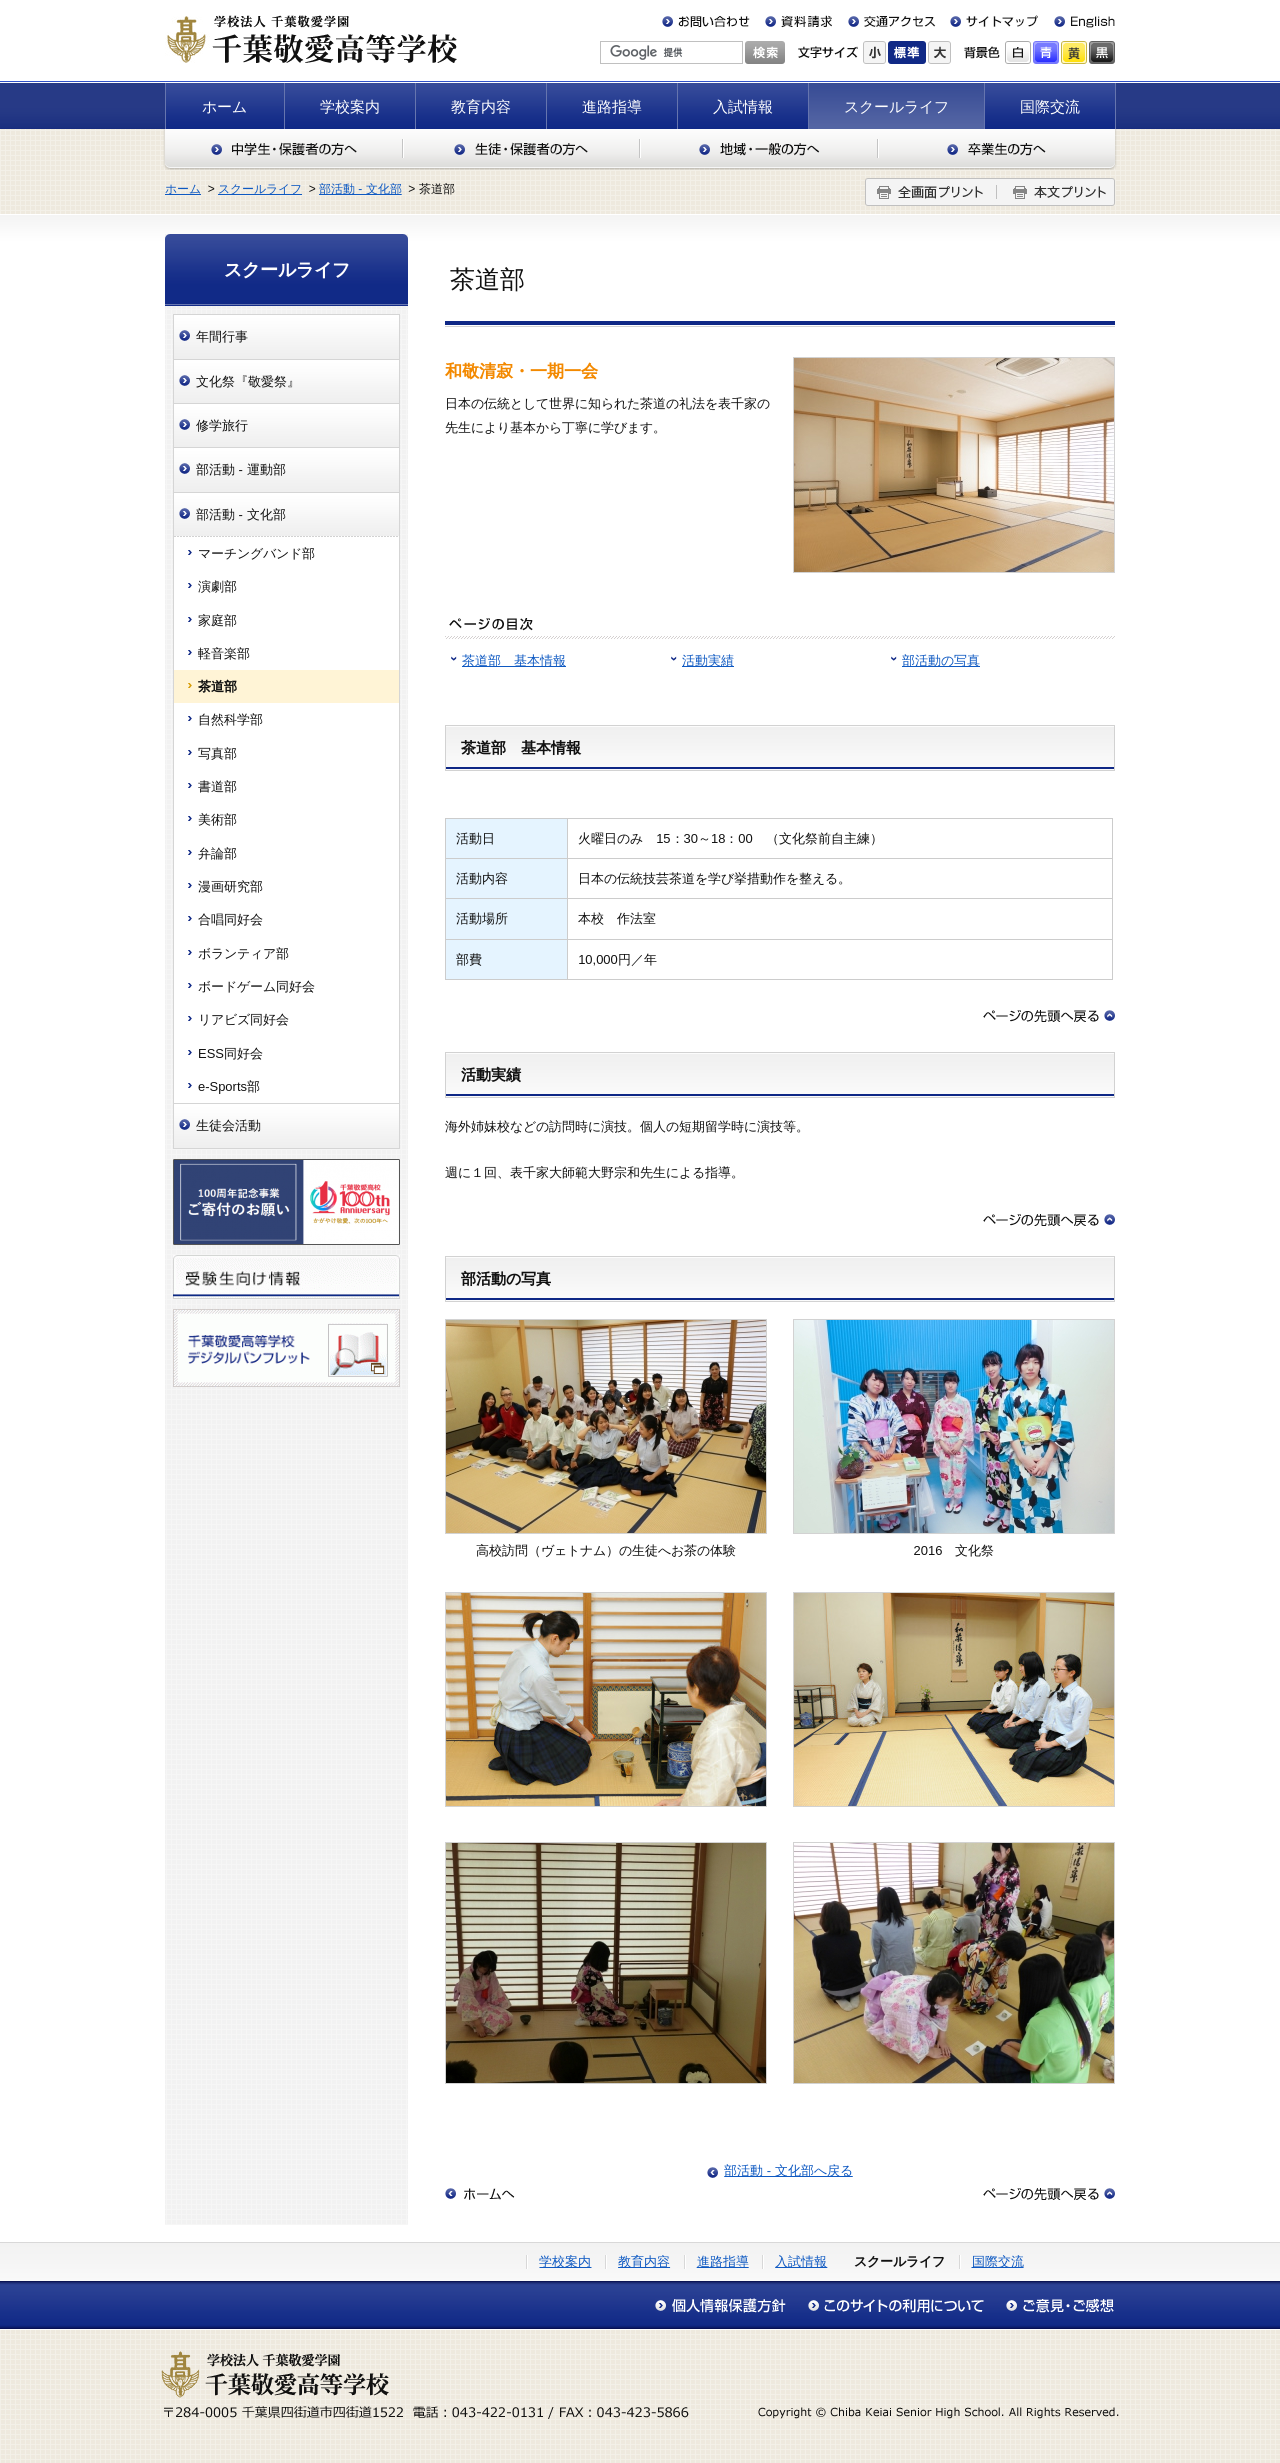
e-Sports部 (229, 1086)
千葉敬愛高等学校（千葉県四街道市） (311, 39)
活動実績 (708, 660)
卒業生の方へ (997, 149)
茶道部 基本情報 (514, 660)
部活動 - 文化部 (360, 189)
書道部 (217, 786)
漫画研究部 (230, 886)
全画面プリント (931, 192)
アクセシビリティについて (1055, 2305)
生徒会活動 (228, 1125)
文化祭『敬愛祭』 (248, 381)
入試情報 (743, 106)
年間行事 (222, 336)
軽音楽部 (224, 653)
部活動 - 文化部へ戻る (788, 2170)
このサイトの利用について (895, 2305)
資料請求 (799, 21)
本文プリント (1056, 192)
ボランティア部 (243, 953)
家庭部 (217, 620)
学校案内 (350, 106)
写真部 (217, 753)
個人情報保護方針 (725, 2305)
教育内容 (481, 106)
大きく (939, 52)
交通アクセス (891, 21)
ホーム (224, 106)
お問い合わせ (710, 21)
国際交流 (1050, 106)
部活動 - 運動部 (241, 469)
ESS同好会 (230, 1053)
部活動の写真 (941, 660)
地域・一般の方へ (759, 149)
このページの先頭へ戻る (1049, 1016)
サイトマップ (990, 21)
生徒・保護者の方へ (521, 149)
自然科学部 (230, 719)
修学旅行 (222, 425)
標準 (907, 52)
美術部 (217, 819)
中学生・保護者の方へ (283, 149)
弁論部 (217, 853)
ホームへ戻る (480, 2194)
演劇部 (217, 586)
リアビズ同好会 (243, 1019)
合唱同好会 (230, 919)
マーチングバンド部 (256, 553)
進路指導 (612, 106)
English (1076, 21)
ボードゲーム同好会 (256, 986)
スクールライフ (896, 106)
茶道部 (217, 686)
